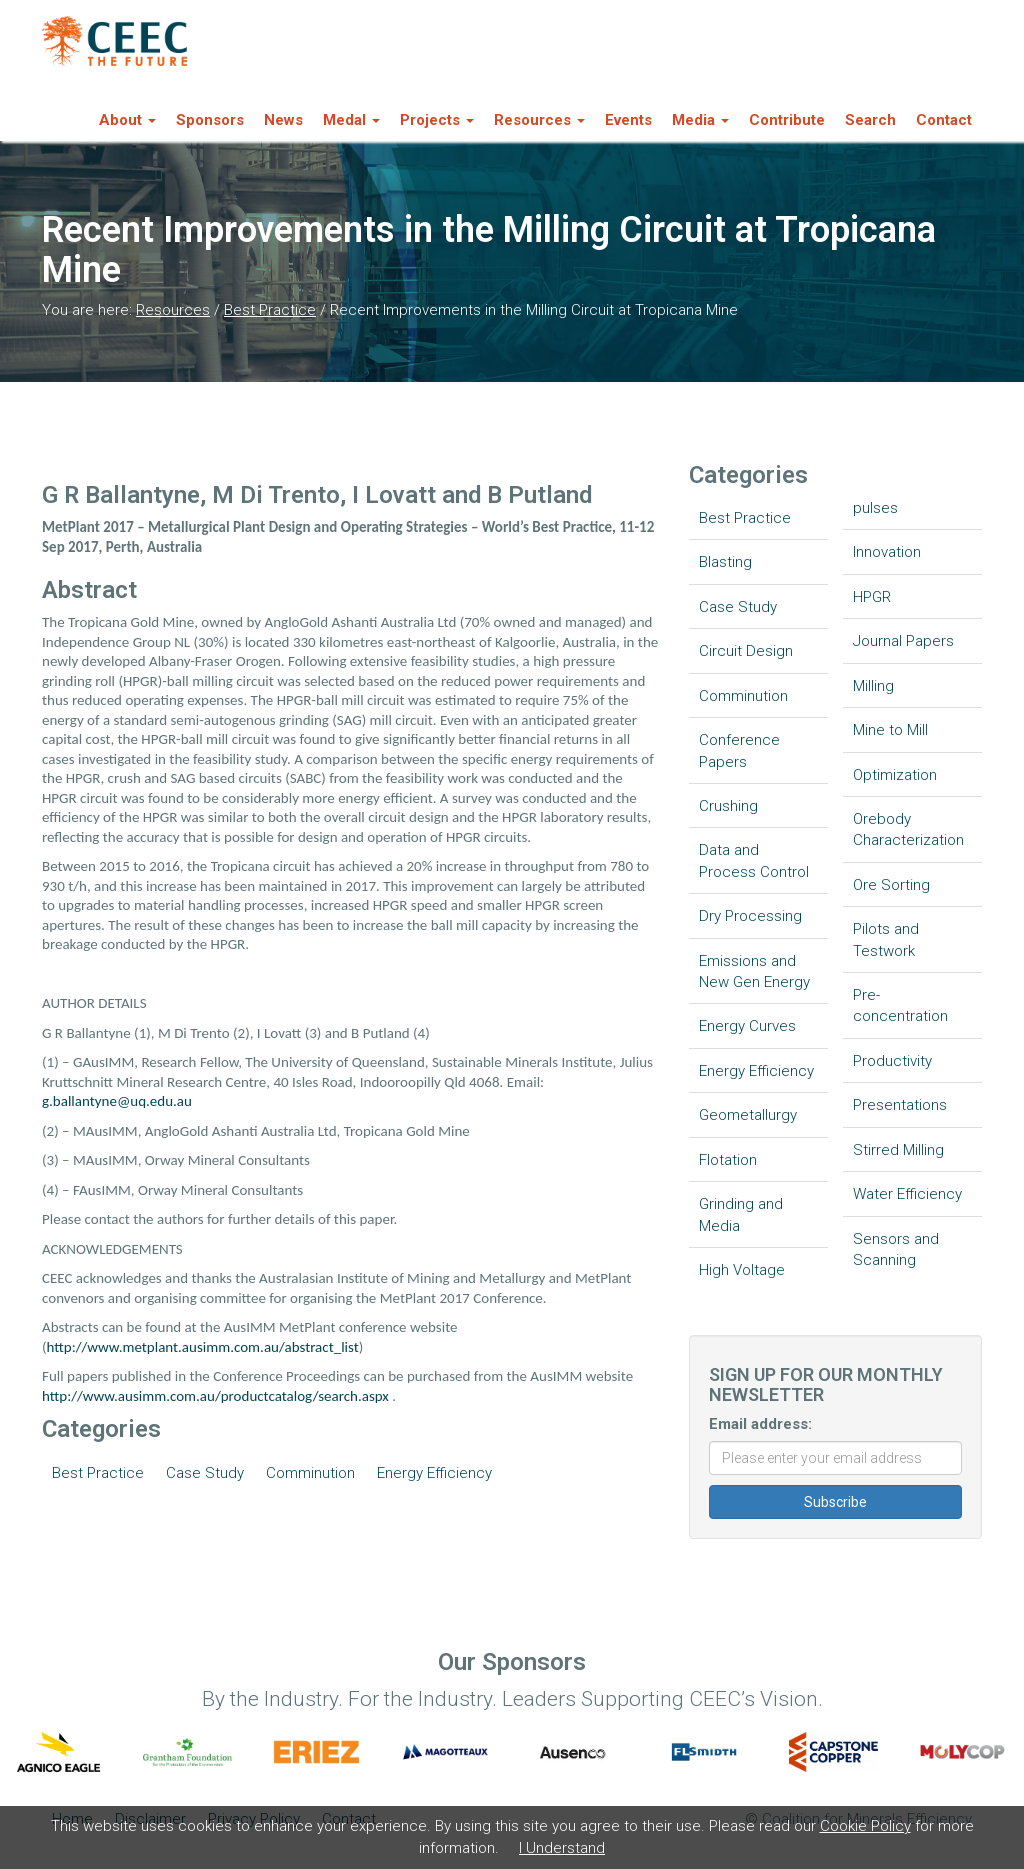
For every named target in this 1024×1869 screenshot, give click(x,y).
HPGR (872, 597)
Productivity (892, 1061)
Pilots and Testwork (886, 939)
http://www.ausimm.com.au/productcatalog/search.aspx (215, 1396)
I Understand (562, 1848)
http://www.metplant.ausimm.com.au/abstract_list (203, 1347)
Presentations (900, 1105)
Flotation (728, 1160)
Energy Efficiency (434, 1473)
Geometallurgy (748, 1115)
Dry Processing (750, 916)
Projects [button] (437, 120)
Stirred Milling (898, 1150)
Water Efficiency (907, 1194)
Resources (173, 310)
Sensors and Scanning (896, 1249)
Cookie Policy (865, 1826)
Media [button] (700, 120)
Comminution (310, 1473)
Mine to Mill (890, 730)
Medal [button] (351, 120)
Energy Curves (747, 1026)
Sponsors (210, 120)
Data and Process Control (754, 860)
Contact (944, 120)
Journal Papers (903, 641)
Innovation (887, 552)
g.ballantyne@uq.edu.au (117, 1101)
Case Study (205, 1473)
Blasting (725, 562)
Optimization (895, 775)
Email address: (760, 1424)
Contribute (787, 120)
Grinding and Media (741, 1214)
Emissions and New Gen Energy (754, 971)
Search (870, 120)
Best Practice (270, 310)
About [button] (127, 120)
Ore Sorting (891, 885)
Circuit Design (746, 651)
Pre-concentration (900, 1005)
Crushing (728, 806)
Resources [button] (539, 120)
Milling (873, 686)
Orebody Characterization (908, 829)
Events (628, 120)
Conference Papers (739, 750)
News (283, 120)
